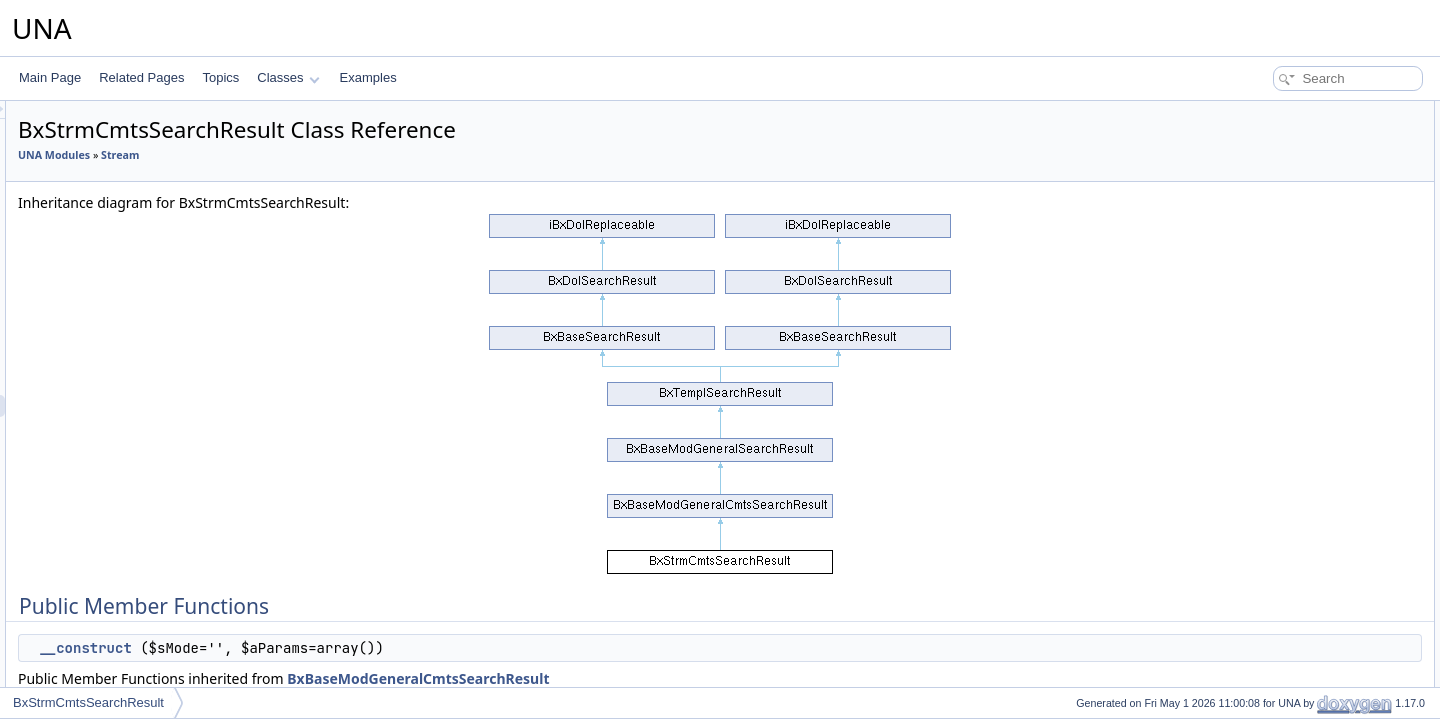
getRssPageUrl (1273, 376)
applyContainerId (1278, 486)
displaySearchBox (1281, 464)
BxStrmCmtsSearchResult (88, 702)
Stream (370, 155)
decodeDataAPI (1275, 222)
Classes (288, 77)
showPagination (1275, 442)
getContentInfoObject (1289, 288)
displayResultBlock (1283, 178)
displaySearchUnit (1281, 156)
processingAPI (1271, 420)
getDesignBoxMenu (1285, 640)
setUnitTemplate (1276, 618)
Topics (220, 77)
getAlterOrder (1269, 200)
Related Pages (141, 77)
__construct (335, 648)
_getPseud (1261, 244)
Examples (368, 77)
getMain (1254, 266)
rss (1241, 398)
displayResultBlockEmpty (1300, 596)
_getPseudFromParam (1293, 508)
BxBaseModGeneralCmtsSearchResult (668, 678)
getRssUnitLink (1273, 354)
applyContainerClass (1288, 552)
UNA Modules (304, 155)
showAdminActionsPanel (1299, 662)
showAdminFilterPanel (1292, 684)
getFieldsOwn (1269, 310)
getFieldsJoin (1268, 332)
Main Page (50, 77)
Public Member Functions (1284, 112)
